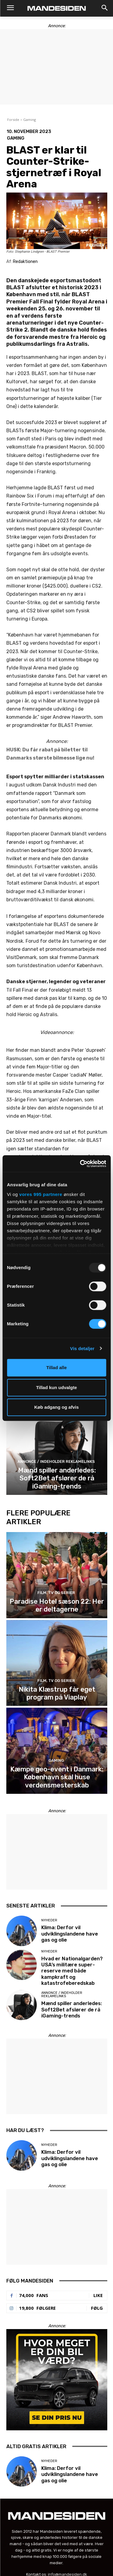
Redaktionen (25, 262)
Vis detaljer (82, 1348)
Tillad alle (56, 1367)
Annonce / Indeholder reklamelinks (56, 1461)
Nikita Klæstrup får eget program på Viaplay (57, 1693)
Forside (13, 119)
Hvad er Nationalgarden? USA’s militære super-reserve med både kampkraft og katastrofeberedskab (72, 1970)
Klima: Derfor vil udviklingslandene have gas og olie (69, 1933)
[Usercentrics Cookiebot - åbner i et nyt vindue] (80, 1164)
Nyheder (49, 1920)
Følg (97, 2308)
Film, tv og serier (56, 1593)
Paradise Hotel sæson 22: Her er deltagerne (57, 1605)
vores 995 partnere (40, 1194)
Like (98, 2295)
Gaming (29, 119)
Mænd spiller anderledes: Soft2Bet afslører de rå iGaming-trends (57, 1478)
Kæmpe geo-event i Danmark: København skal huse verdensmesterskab (56, 1777)
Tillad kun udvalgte (56, 1387)
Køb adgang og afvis (56, 1407)
